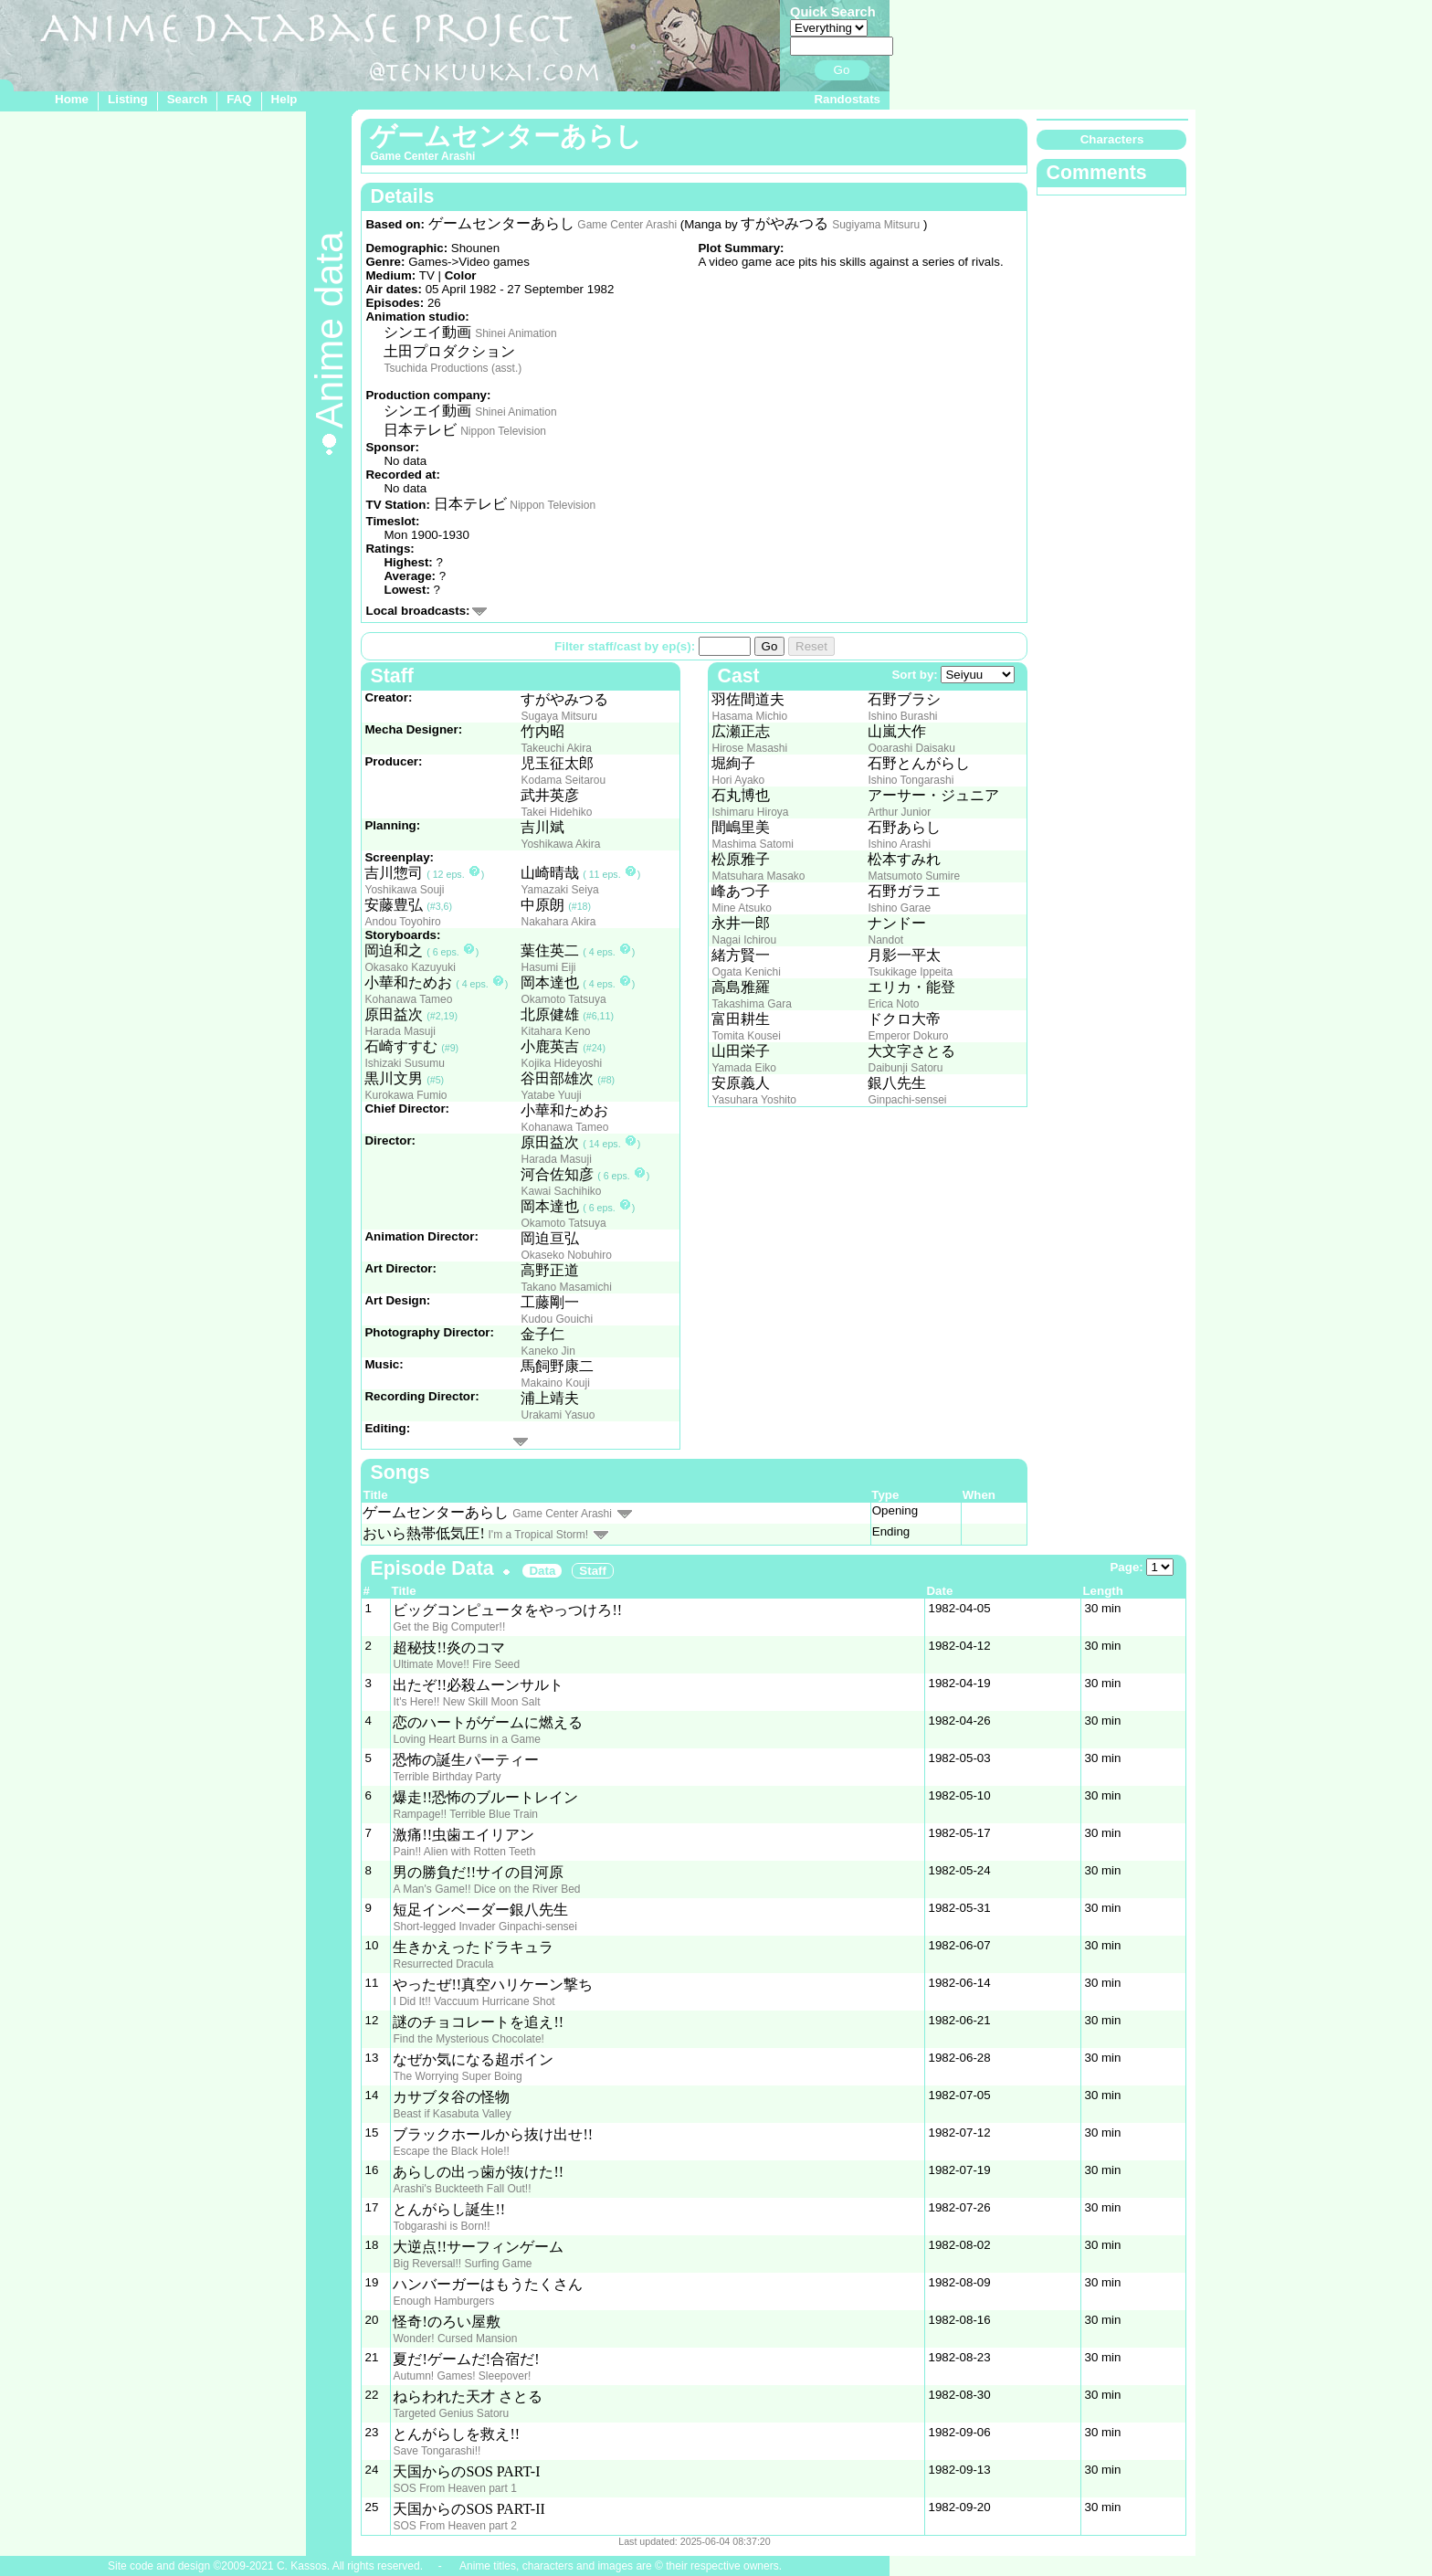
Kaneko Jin (547, 1351)
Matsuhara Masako (758, 876)
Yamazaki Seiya (559, 889)
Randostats (847, 99)
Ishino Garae (899, 908)
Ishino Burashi (902, 716)
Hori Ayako (737, 780)
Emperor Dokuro (908, 1035)
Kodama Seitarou (563, 780)
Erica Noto (893, 1004)
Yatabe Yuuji (551, 1095)
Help (284, 99)
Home (72, 99)
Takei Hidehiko (556, 812)
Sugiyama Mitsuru (876, 224)
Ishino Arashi (899, 844)
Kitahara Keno (555, 1031)
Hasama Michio (749, 716)
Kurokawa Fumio (405, 1095)
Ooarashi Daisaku (911, 748)
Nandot (885, 940)
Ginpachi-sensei (907, 1099)
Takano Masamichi (566, 1287)
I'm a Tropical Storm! (539, 1534)
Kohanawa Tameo (408, 999)
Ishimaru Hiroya (749, 812)
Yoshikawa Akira (560, 844)
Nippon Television (503, 431)
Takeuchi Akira (556, 748)
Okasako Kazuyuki (409, 967)
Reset (811, 646)
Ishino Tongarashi (910, 780)
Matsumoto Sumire (914, 876)
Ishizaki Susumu (404, 1063)
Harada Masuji (399, 1031)
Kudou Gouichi (557, 1319)
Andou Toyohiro (402, 921)
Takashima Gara (751, 1004)
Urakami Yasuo (558, 1415)
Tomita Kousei (745, 1035)
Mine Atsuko (741, 908)
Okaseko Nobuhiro (566, 1255)
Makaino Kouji (555, 1383)
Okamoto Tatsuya (563, 999)
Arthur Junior (899, 812)
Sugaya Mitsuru (558, 716)
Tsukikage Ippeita (910, 972)
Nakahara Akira (558, 921)
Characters (1112, 139)
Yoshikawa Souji (404, 889)
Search (187, 99)
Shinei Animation (515, 333)
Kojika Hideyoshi (561, 1063)
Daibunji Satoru (905, 1067)
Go (842, 70)
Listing (128, 99)
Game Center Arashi (627, 224)
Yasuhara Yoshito (753, 1099)
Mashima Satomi (752, 844)
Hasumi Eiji (548, 967)
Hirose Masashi (749, 748)
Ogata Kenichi (745, 972)
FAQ (238, 99)
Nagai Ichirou (743, 940)
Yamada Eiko (743, 1067)
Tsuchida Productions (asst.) (452, 368)
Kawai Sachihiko (561, 1191)
